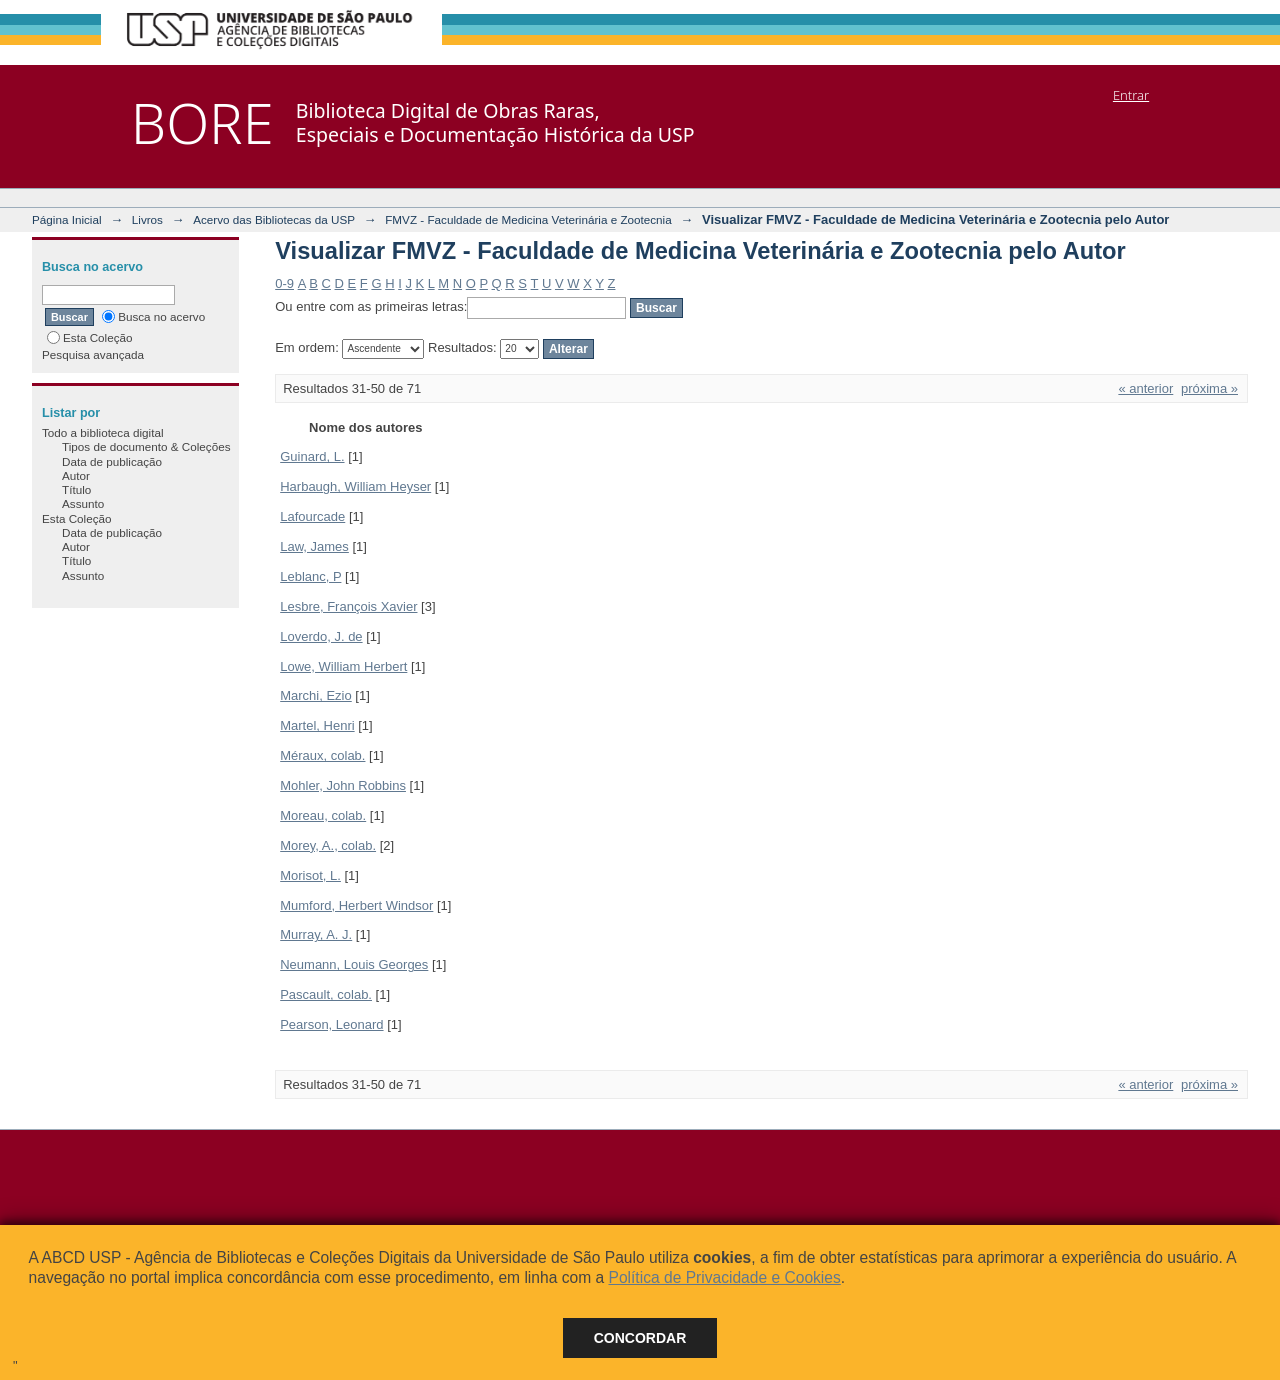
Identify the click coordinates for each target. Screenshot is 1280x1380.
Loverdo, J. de (321, 636)
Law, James (314, 546)
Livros (147, 219)
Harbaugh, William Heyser (355, 486)
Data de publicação (112, 461)
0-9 (284, 283)
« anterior (1145, 388)
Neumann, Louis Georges (354, 964)
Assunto (83, 503)
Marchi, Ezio (316, 695)
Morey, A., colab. (328, 845)
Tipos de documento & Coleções (146, 446)
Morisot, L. (310, 875)
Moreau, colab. (323, 815)
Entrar (1131, 95)
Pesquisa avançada (93, 354)
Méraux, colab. (322, 755)
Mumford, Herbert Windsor (356, 905)
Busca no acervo (153, 316)
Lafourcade (312, 516)
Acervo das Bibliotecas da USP (274, 219)
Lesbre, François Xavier (348, 606)
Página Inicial (67, 219)
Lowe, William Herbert (343, 666)
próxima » (1209, 388)
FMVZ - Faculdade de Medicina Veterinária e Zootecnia (528, 219)
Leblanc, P (310, 576)
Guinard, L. (312, 456)
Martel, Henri (317, 725)
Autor (76, 475)
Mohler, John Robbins (343, 785)
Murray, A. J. (316, 934)
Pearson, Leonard (331, 1024)
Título (76, 489)
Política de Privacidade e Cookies (724, 1277)
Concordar (640, 1338)
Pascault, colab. (326, 994)
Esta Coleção (90, 337)
